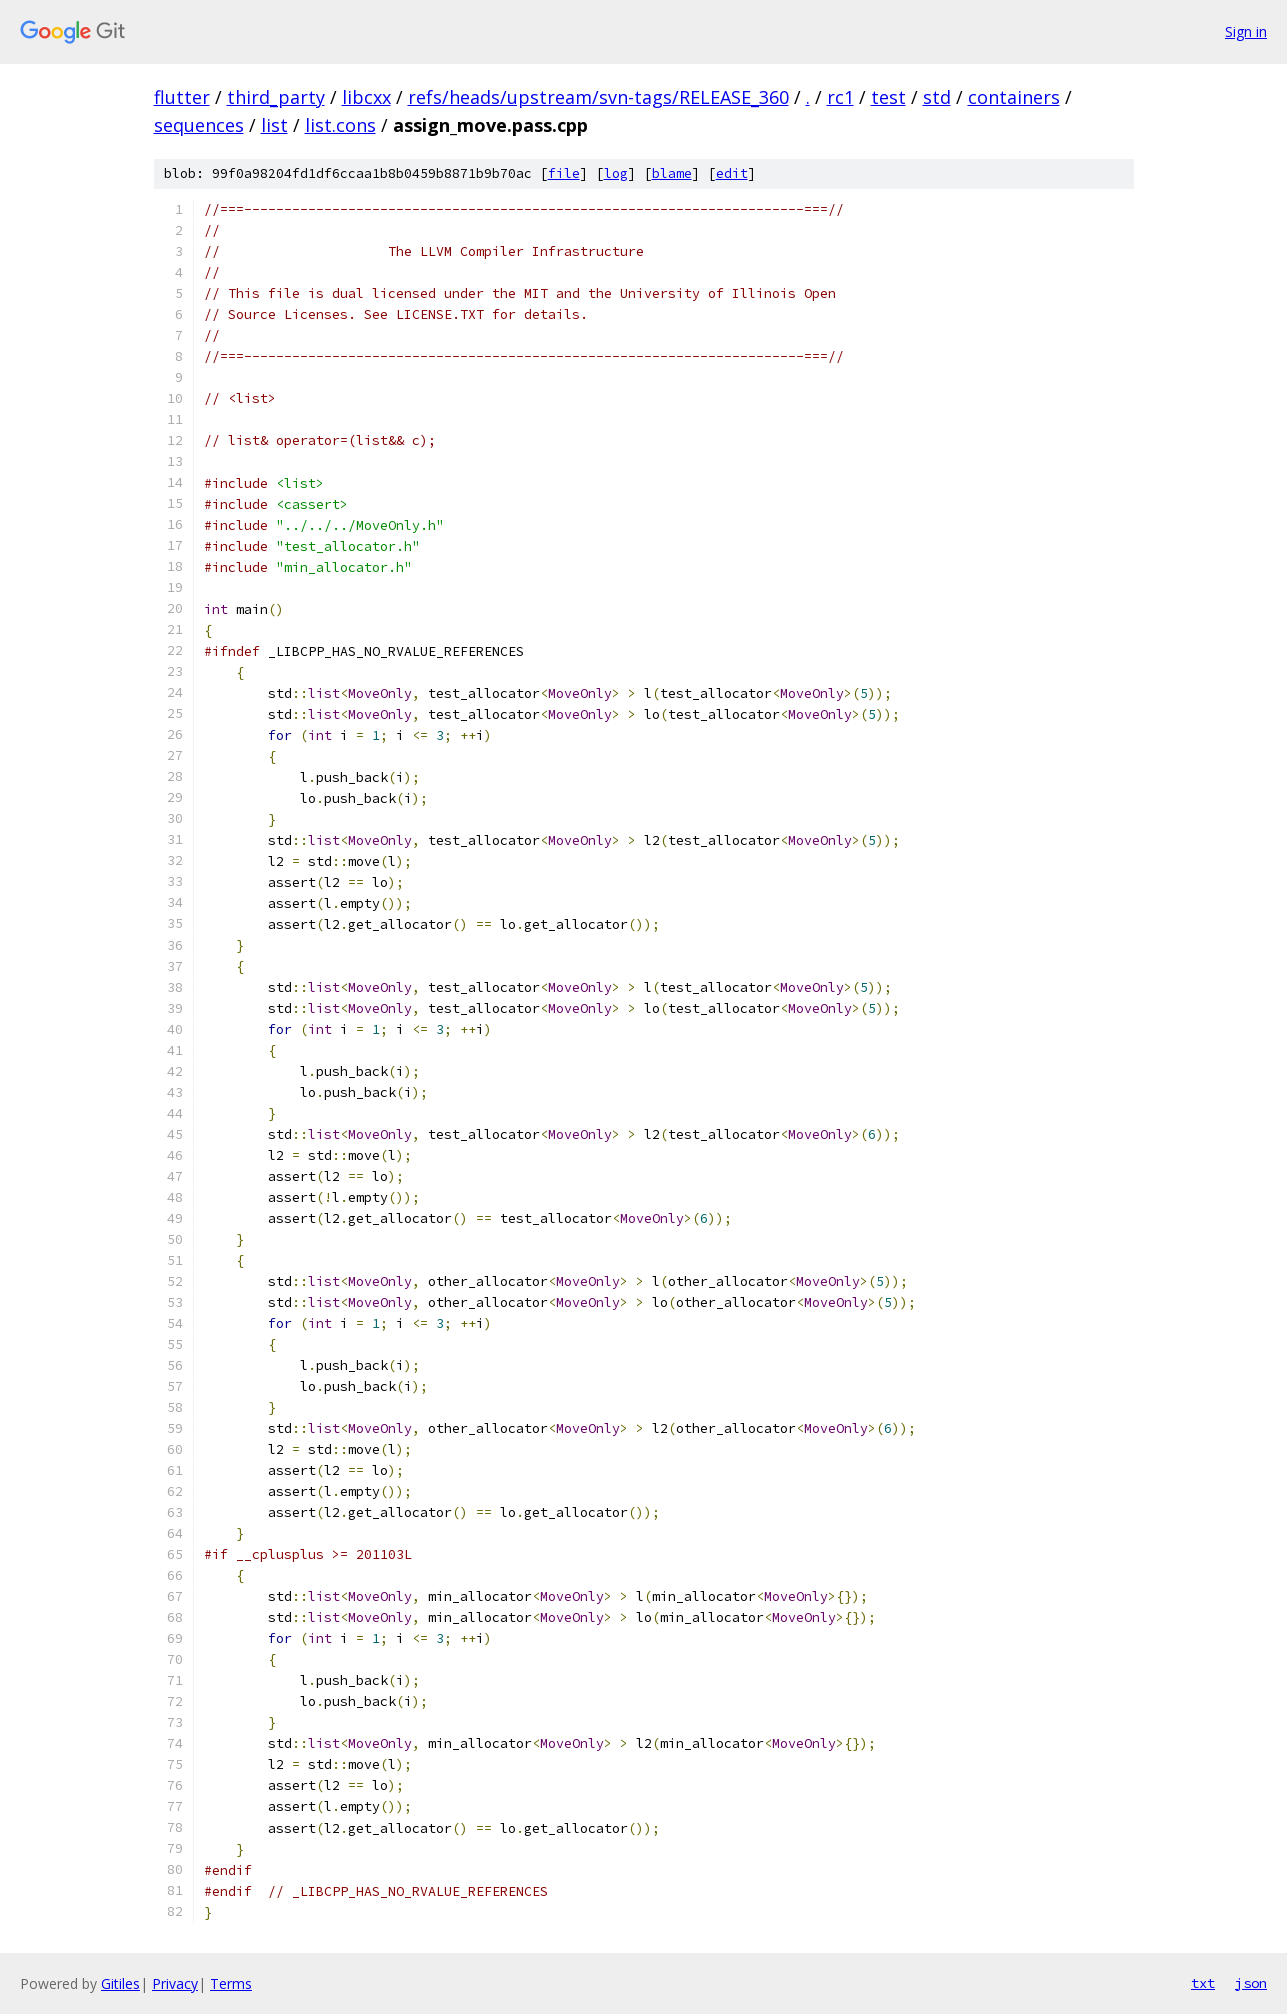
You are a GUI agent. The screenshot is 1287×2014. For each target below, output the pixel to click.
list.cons (340, 125)
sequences (199, 125)
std (937, 97)
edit (732, 173)
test (888, 97)
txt (1203, 1983)
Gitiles (120, 1983)
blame (672, 173)
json (1251, 1983)
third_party (276, 97)
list (274, 125)
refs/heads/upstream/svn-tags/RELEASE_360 (598, 97)
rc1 (840, 97)
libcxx (366, 97)
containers (1014, 97)
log (616, 173)
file (564, 173)
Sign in (1246, 31)
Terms (231, 1983)
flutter (182, 97)
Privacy (175, 1983)
